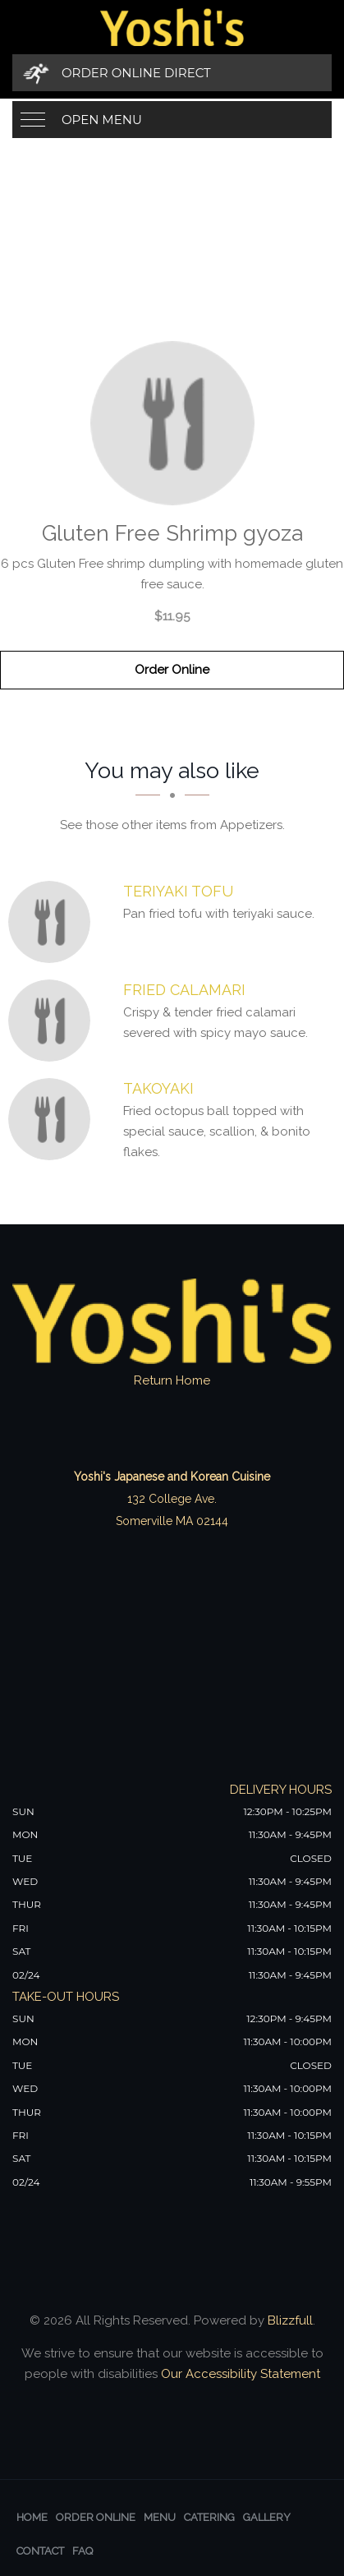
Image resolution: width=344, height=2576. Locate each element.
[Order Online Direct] (172, 72)
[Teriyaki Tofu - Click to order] (53, 922)
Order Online (172, 669)
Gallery (267, 2517)
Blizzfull (290, 2320)
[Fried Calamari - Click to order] (53, 1020)
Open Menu (102, 119)
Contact (40, 2551)
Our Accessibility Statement (239, 2373)
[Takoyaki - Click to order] (53, 1119)
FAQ (82, 2551)
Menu (160, 2517)
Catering (209, 2517)
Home (32, 2517)
